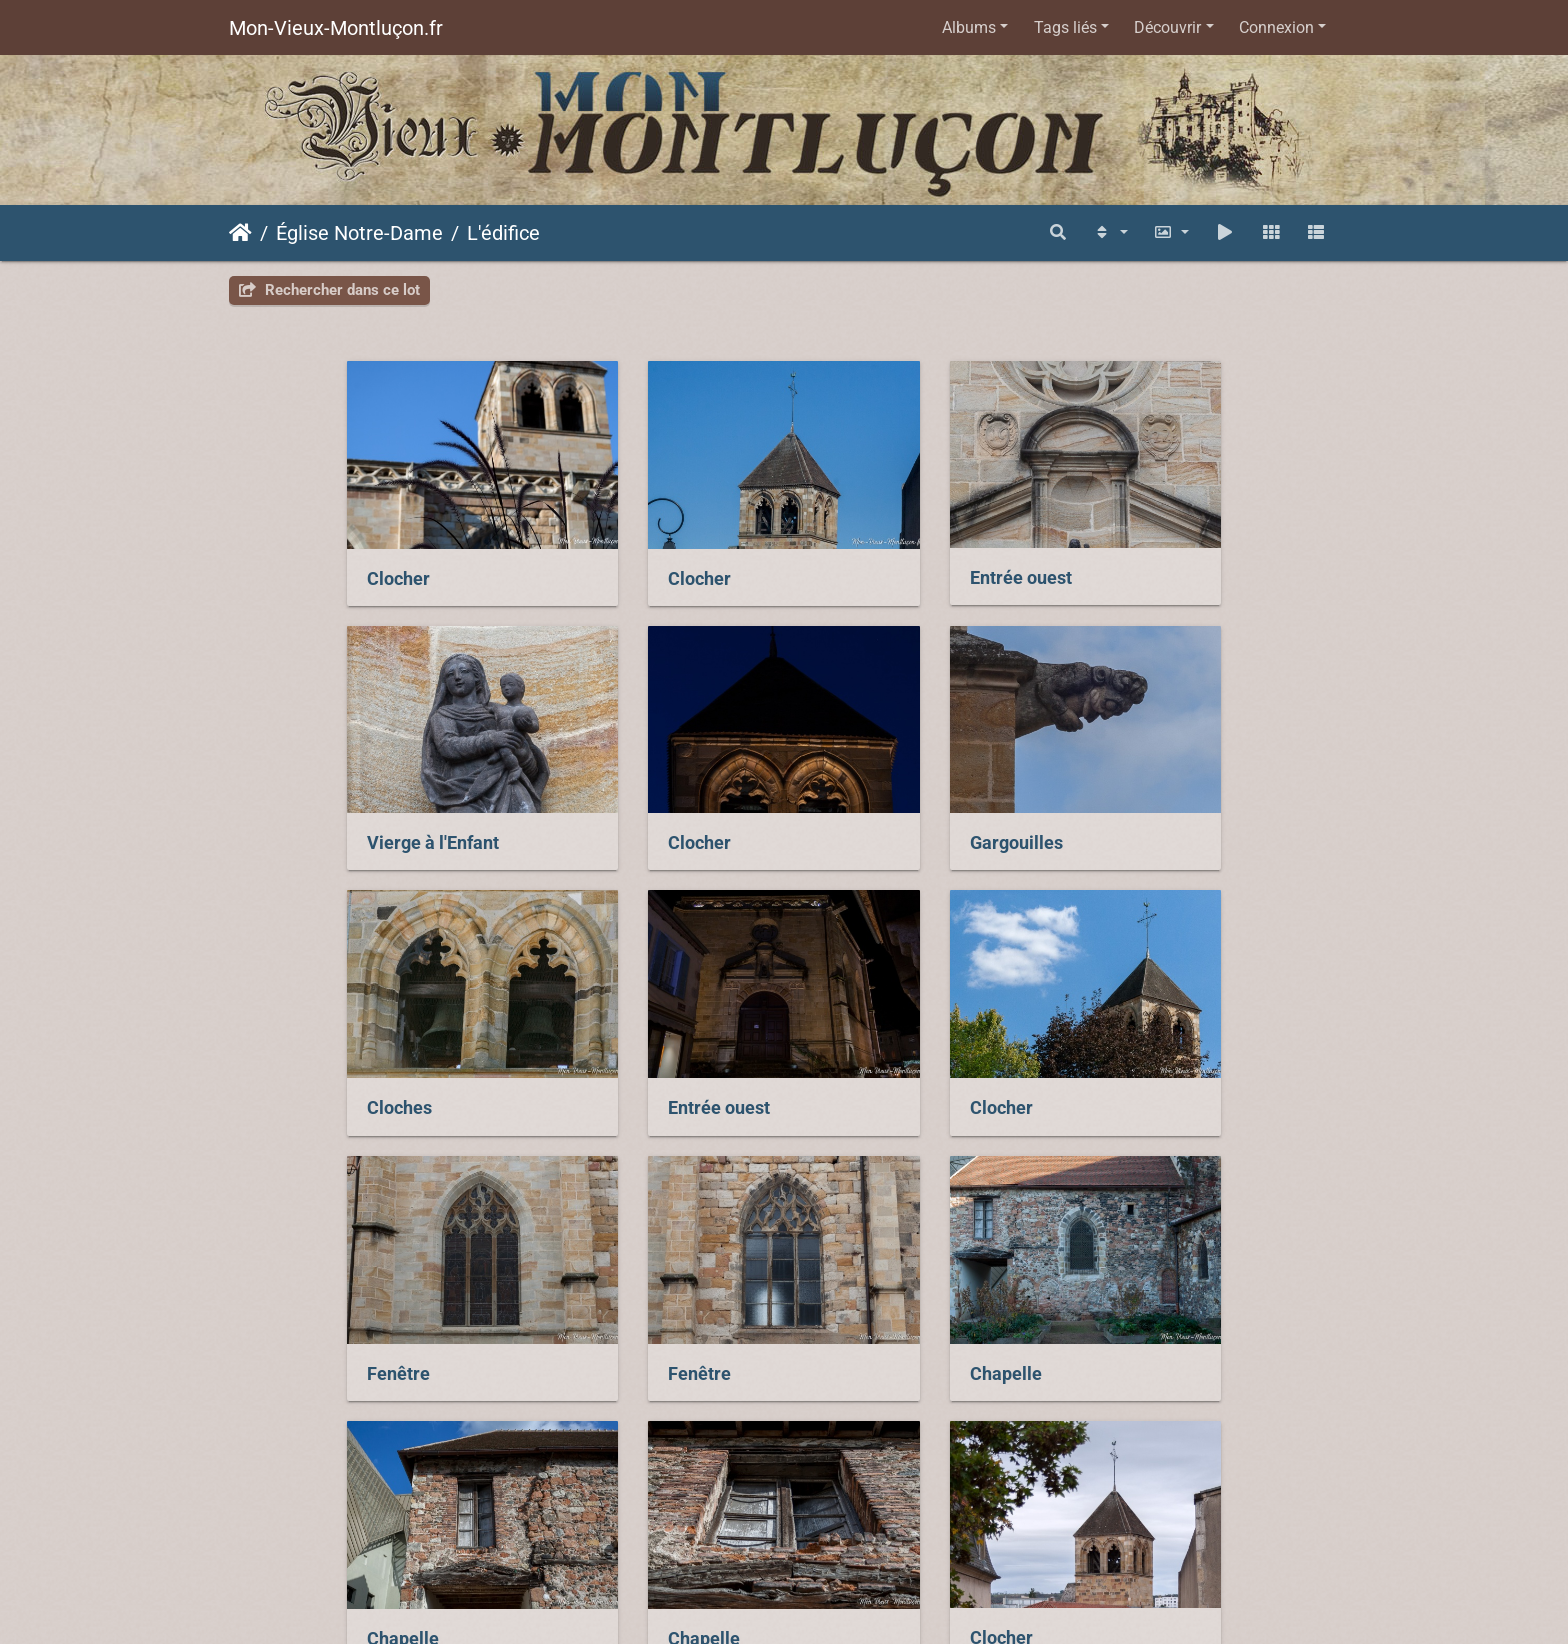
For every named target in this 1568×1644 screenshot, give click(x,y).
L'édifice (503, 233)
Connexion (1276, 27)
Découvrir (1167, 27)
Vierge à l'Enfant (1170, 567)
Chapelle (1140, 1076)
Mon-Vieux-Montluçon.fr (336, 28)
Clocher (280, 568)
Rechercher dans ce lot (329, 290)
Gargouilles (580, 821)
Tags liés (1065, 27)
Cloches (851, 822)
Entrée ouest (870, 567)
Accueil (240, 233)
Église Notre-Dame (359, 233)
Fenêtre (565, 1076)
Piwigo (959, 1511)
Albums (969, 27)
